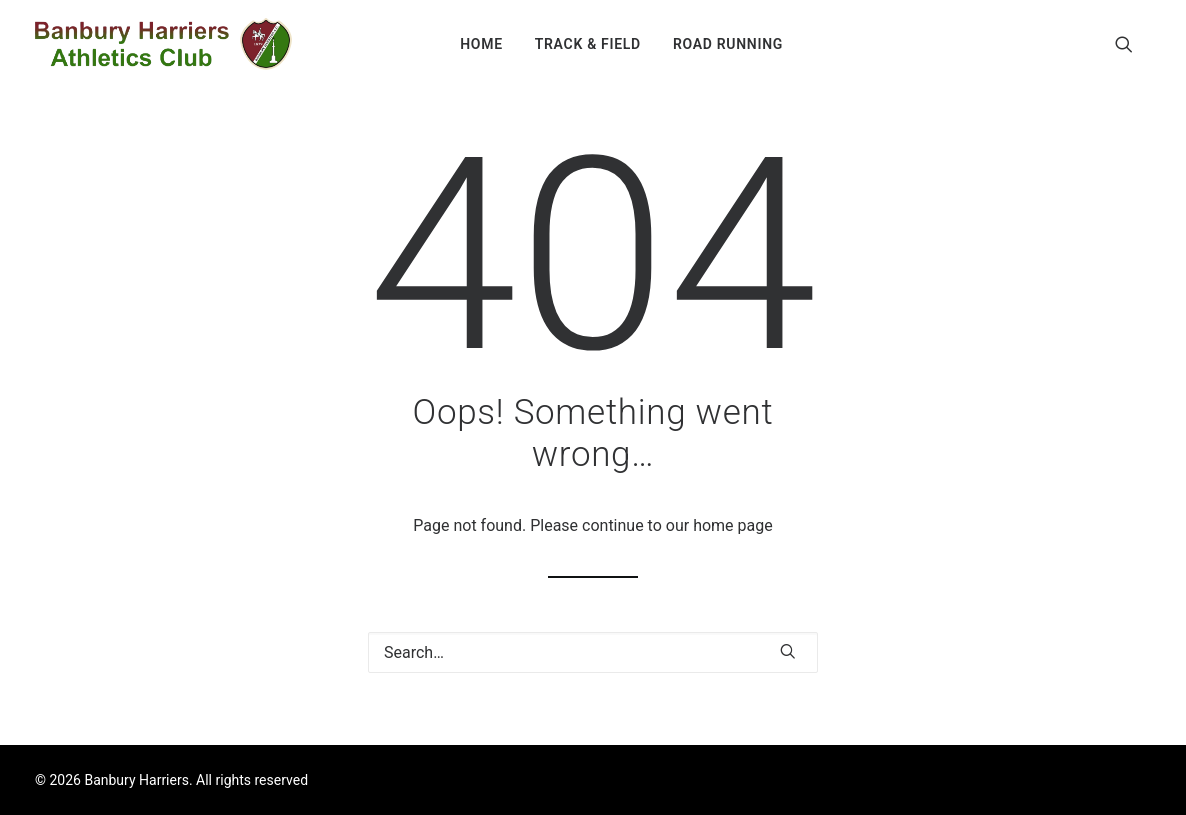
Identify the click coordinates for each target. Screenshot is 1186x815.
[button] (1133, 44)
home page (733, 525)
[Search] (593, 652)
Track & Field (588, 44)
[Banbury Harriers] (163, 44)
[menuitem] (481, 44)
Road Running (728, 44)
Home (481, 44)
